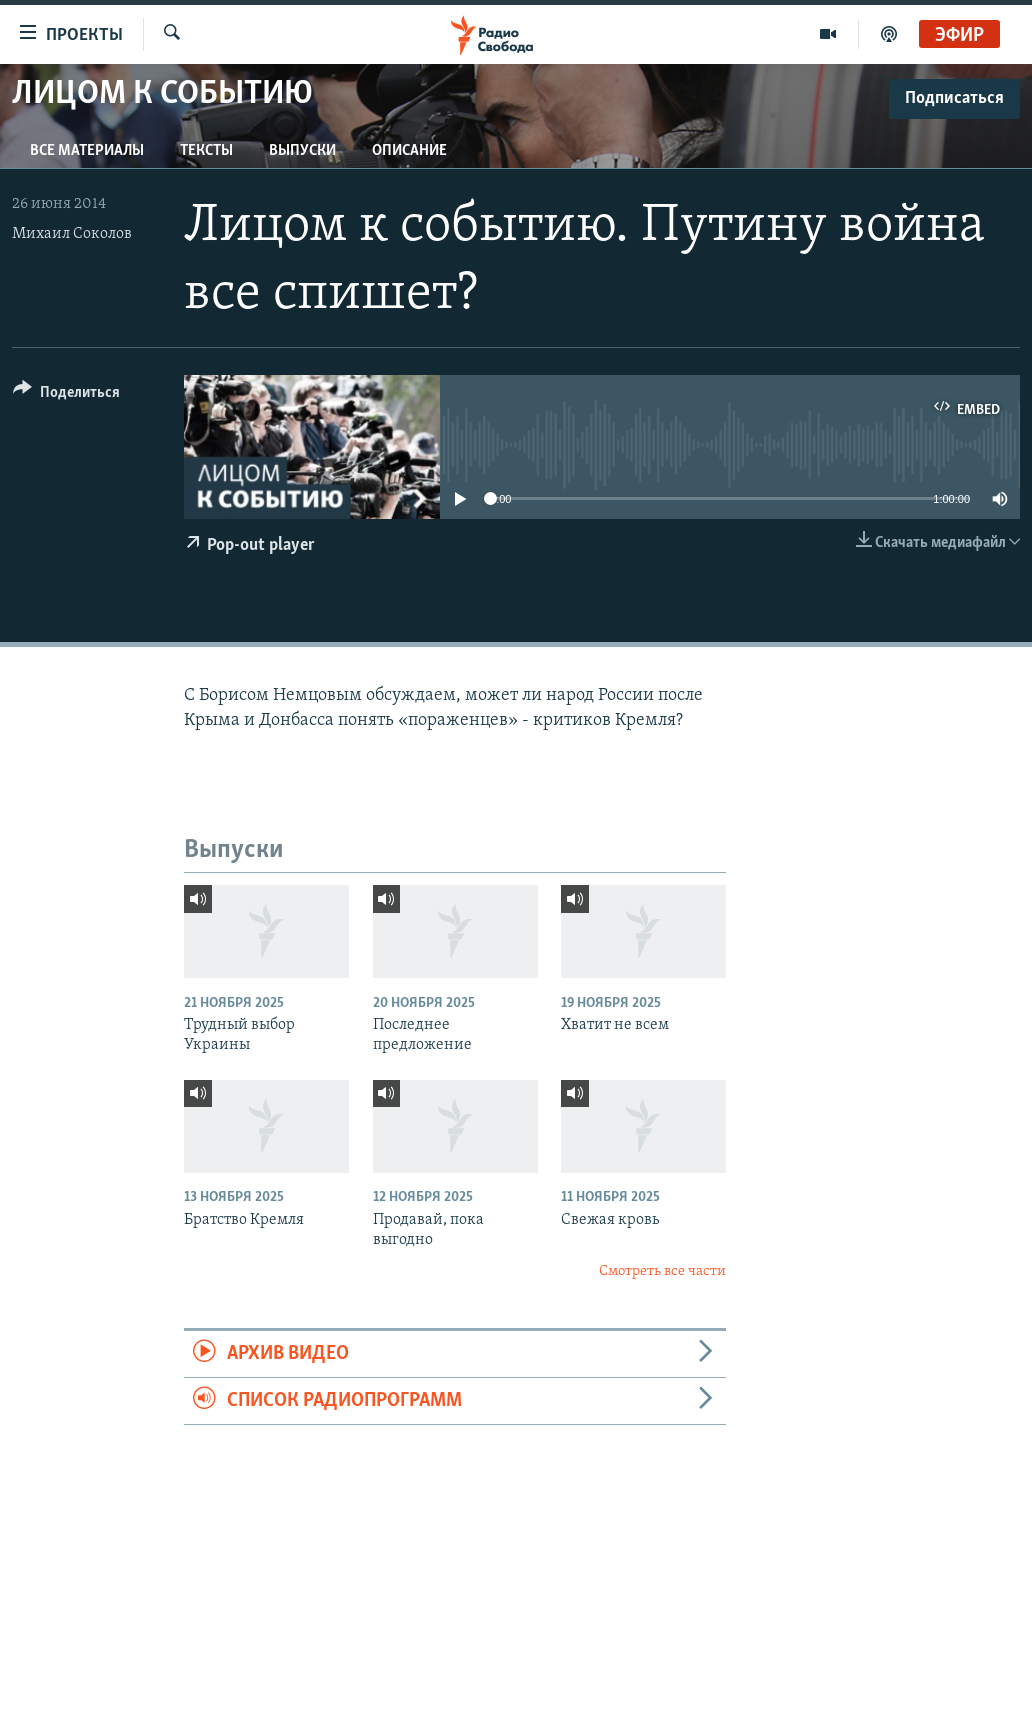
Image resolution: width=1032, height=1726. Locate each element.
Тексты (206, 151)
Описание (409, 151)
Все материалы (87, 151)
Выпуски (302, 151)
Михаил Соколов (72, 234)
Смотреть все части (662, 1271)
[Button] (66, 395)
